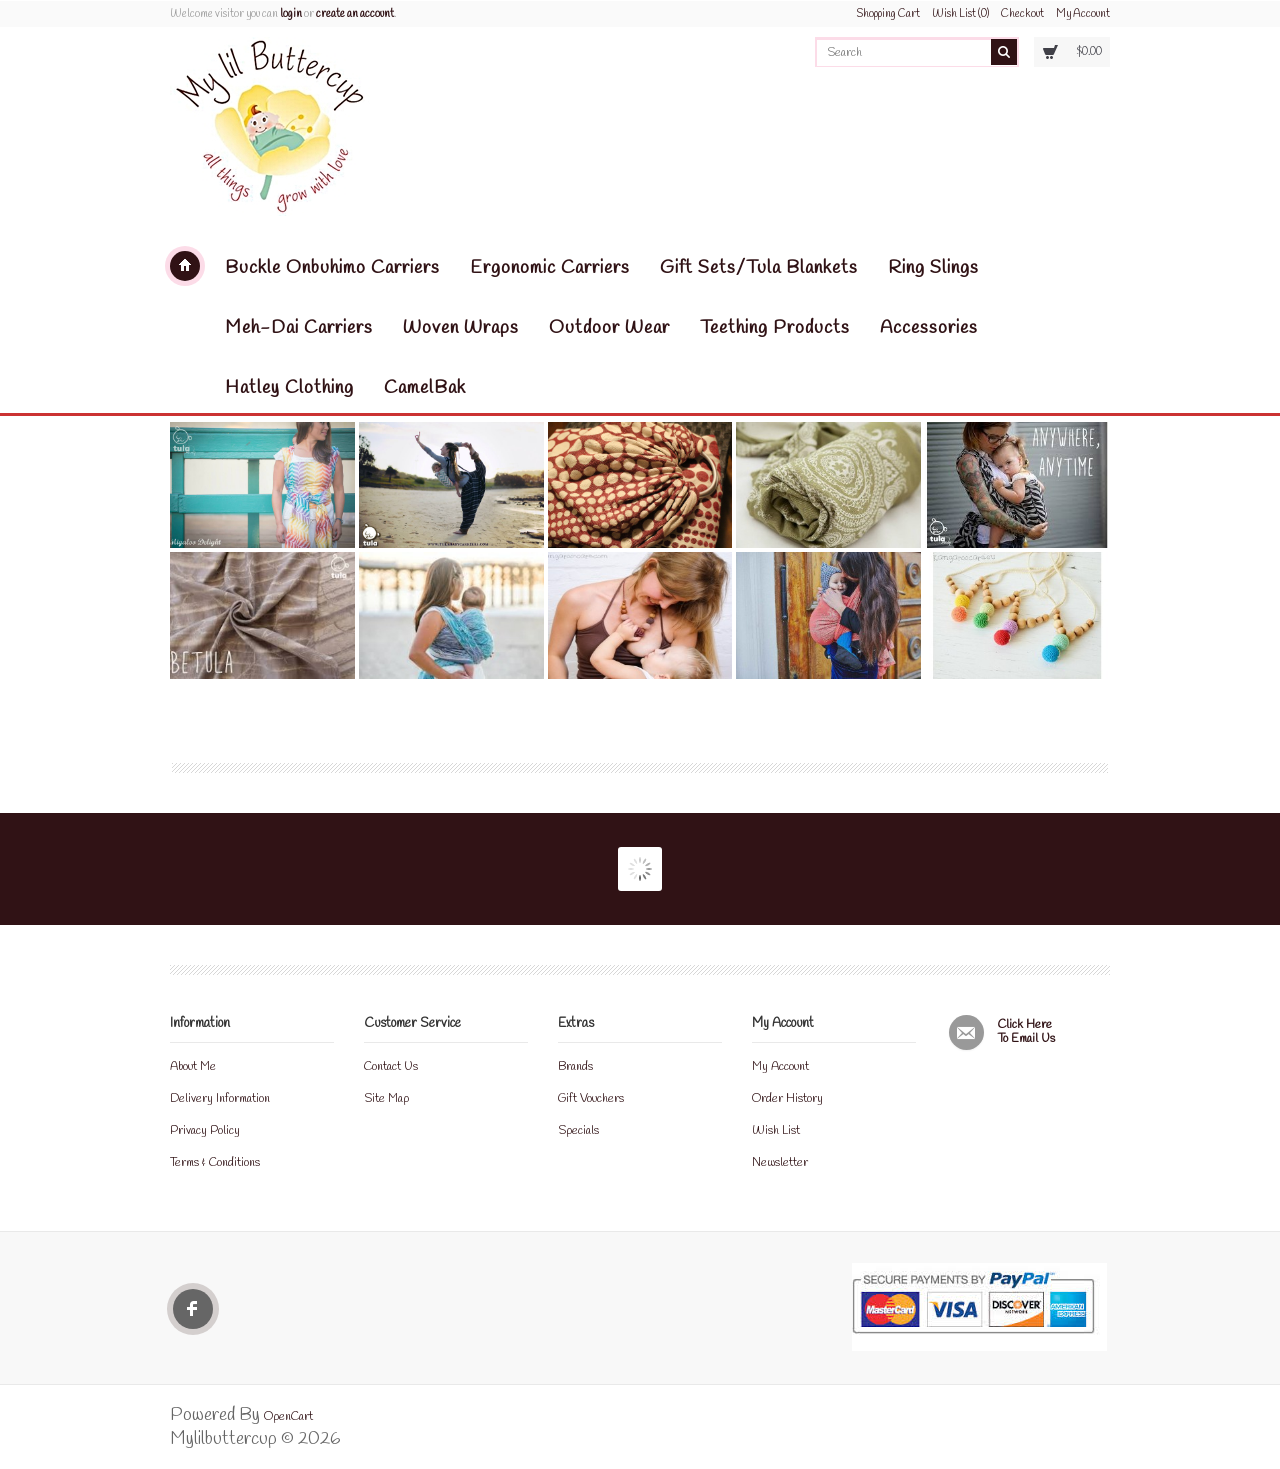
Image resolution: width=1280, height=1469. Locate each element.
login (291, 14)
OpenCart (288, 1417)
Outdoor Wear (609, 328)
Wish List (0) (960, 14)
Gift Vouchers (591, 1099)
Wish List (776, 1131)
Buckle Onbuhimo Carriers (332, 268)
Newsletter (780, 1163)
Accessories (929, 328)
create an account (355, 14)
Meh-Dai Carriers (299, 328)
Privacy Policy (205, 1131)
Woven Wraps (461, 328)
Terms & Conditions (215, 1163)
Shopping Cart (888, 14)
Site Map (386, 1099)
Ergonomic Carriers (550, 268)
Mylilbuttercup (185, 266)
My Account (1083, 14)
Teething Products (775, 328)
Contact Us (391, 1067)
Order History (787, 1099)
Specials (578, 1131)
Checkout (1022, 14)
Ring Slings (933, 268)
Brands (575, 1067)
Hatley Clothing (289, 388)
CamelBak (425, 388)
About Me (193, 1067)
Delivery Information (220, 1099)
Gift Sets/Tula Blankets (759, 268)
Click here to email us (1026, 1032)
